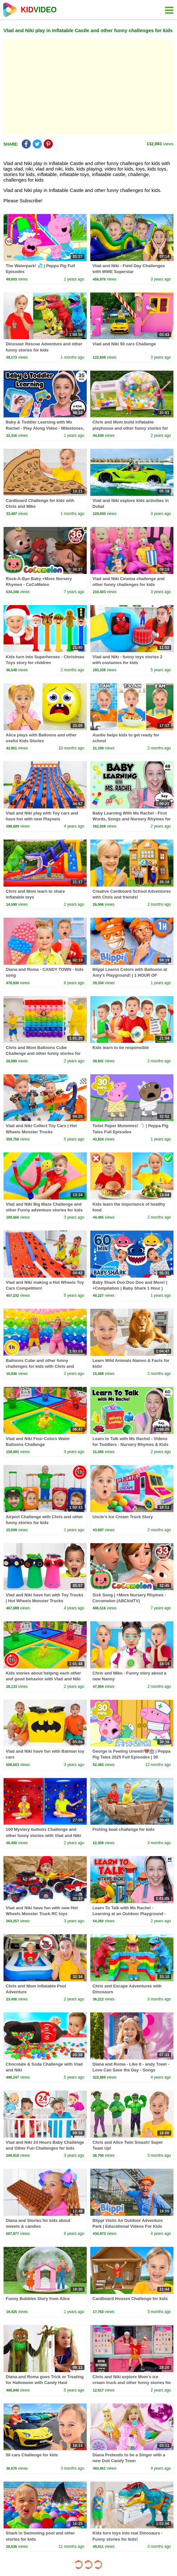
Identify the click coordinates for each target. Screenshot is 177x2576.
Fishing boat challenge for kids (123, 1829)
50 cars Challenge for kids (32, 2454)
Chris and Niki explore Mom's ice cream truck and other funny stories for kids (132, 2382)
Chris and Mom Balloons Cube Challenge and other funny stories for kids (43, 1053)
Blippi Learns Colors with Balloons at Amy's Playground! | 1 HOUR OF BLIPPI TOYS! (130, 975)
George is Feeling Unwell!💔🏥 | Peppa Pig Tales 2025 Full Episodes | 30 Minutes (132, 1757)
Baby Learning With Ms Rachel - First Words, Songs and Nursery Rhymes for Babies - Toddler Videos (132, 819)
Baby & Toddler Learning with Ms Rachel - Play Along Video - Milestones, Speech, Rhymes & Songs (45, 428)
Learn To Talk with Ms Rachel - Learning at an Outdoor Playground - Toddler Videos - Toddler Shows (129, 1913)
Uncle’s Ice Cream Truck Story (123, 1516)
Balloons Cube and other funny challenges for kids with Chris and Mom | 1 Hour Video (40, 1366)
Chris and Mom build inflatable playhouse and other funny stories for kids (130, 428)
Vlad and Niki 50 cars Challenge (124, 343)
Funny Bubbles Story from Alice (38, 2298)
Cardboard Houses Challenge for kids (130, 2298)
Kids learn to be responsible (121, 1047)
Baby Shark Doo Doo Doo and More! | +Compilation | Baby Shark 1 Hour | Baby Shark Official (130, 1288)
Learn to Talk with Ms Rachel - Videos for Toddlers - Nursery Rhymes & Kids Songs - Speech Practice (131, 1444)
